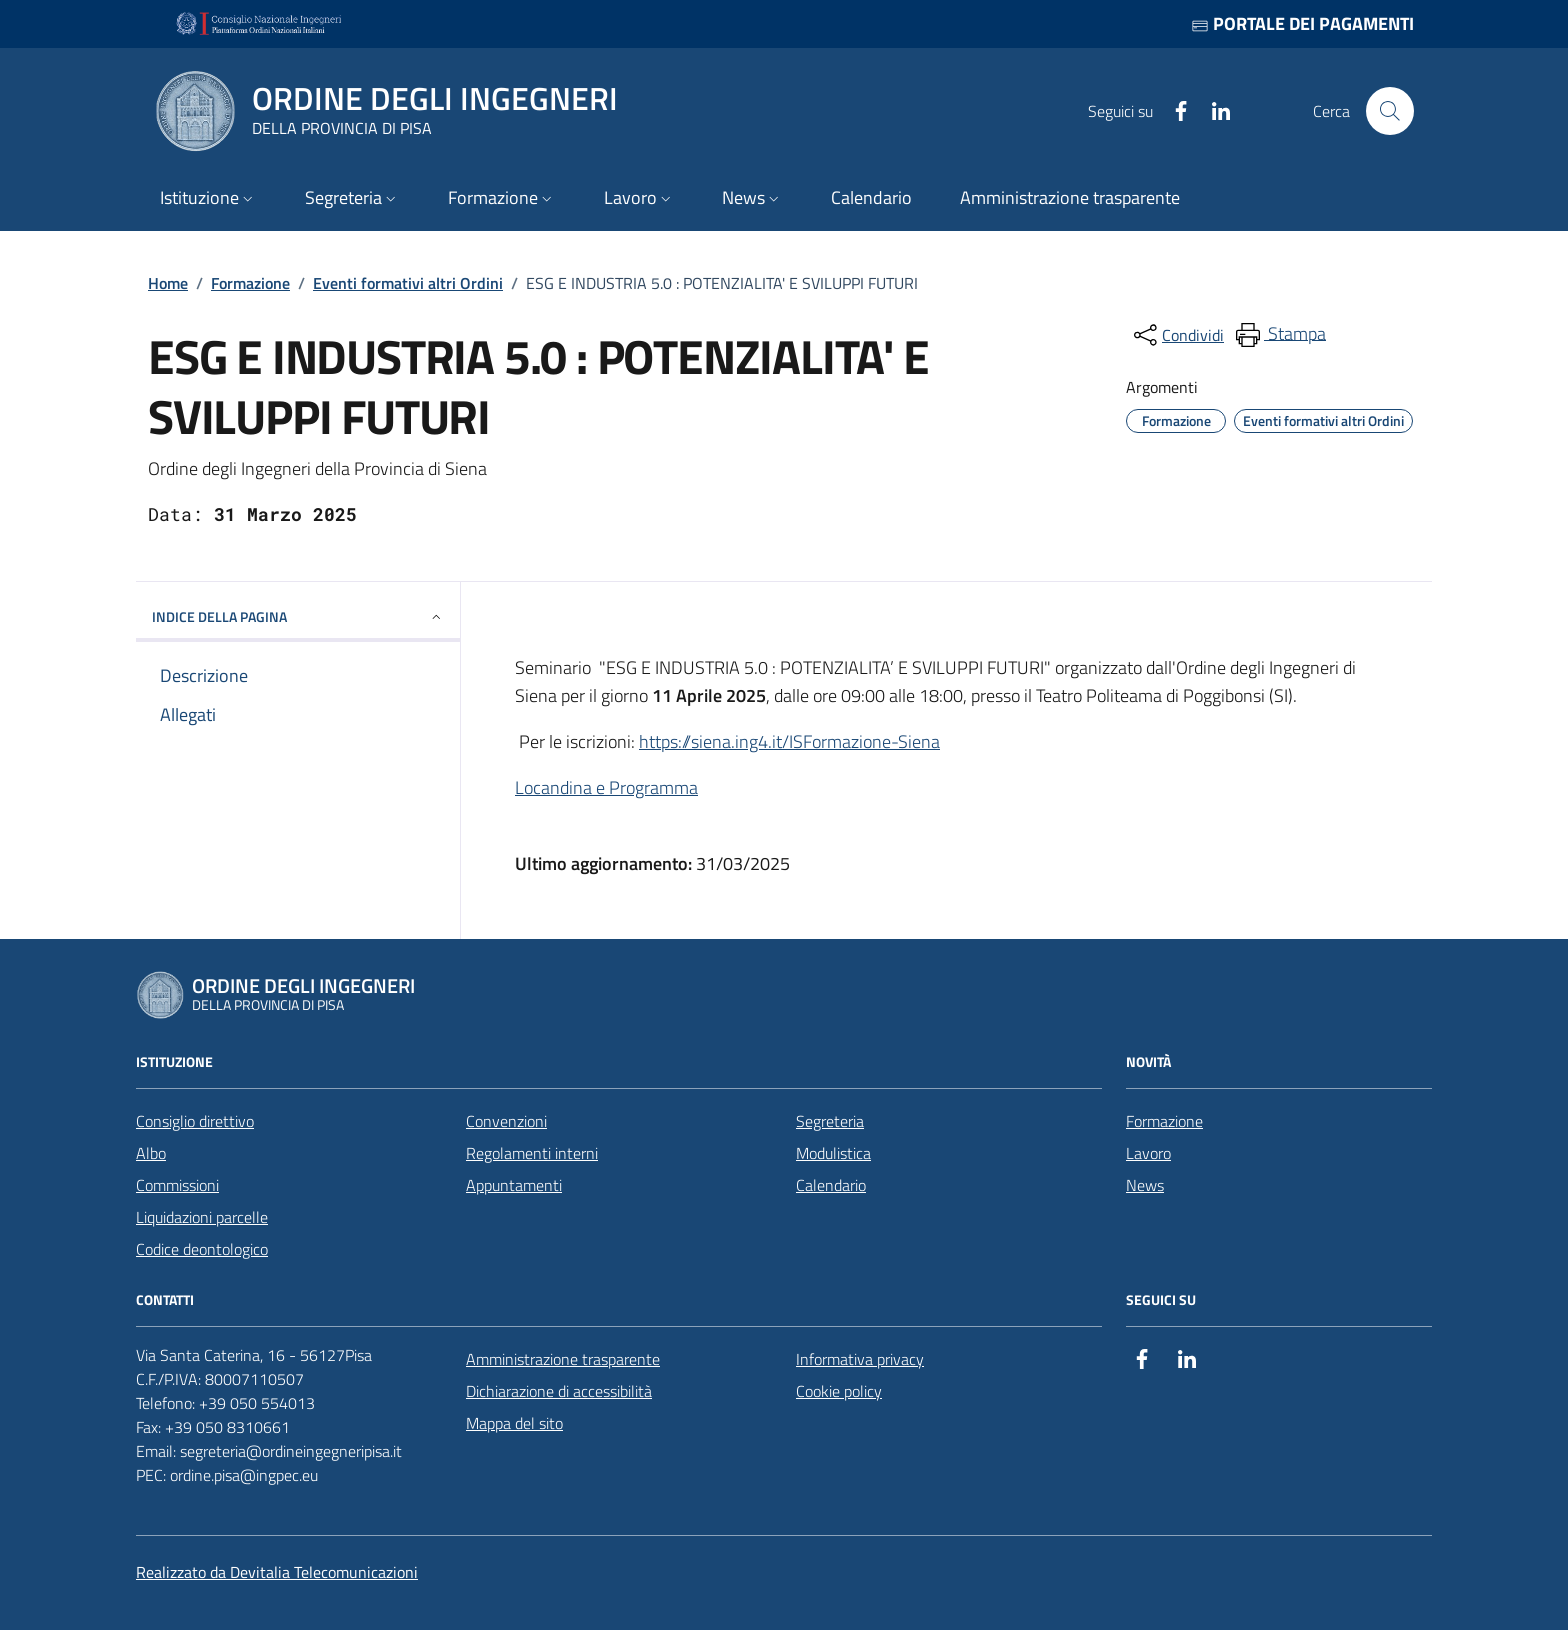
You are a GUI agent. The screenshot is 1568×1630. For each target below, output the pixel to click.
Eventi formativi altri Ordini (408, 283)
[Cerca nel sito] (1390, 111)
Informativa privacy (860, 1359)
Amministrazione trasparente (563, 1359)
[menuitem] (1279, 335)
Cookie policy (839, 1391)
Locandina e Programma (606, 787)
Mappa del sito (514, 1423)
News (1145, 1185)
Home (168, 283)
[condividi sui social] (1177, 335)
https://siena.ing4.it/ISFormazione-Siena (789, 741)
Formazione (250, 283)
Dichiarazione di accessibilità (559, 1391)
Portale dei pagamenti (1302, 23)
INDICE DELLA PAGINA (298, 616)
